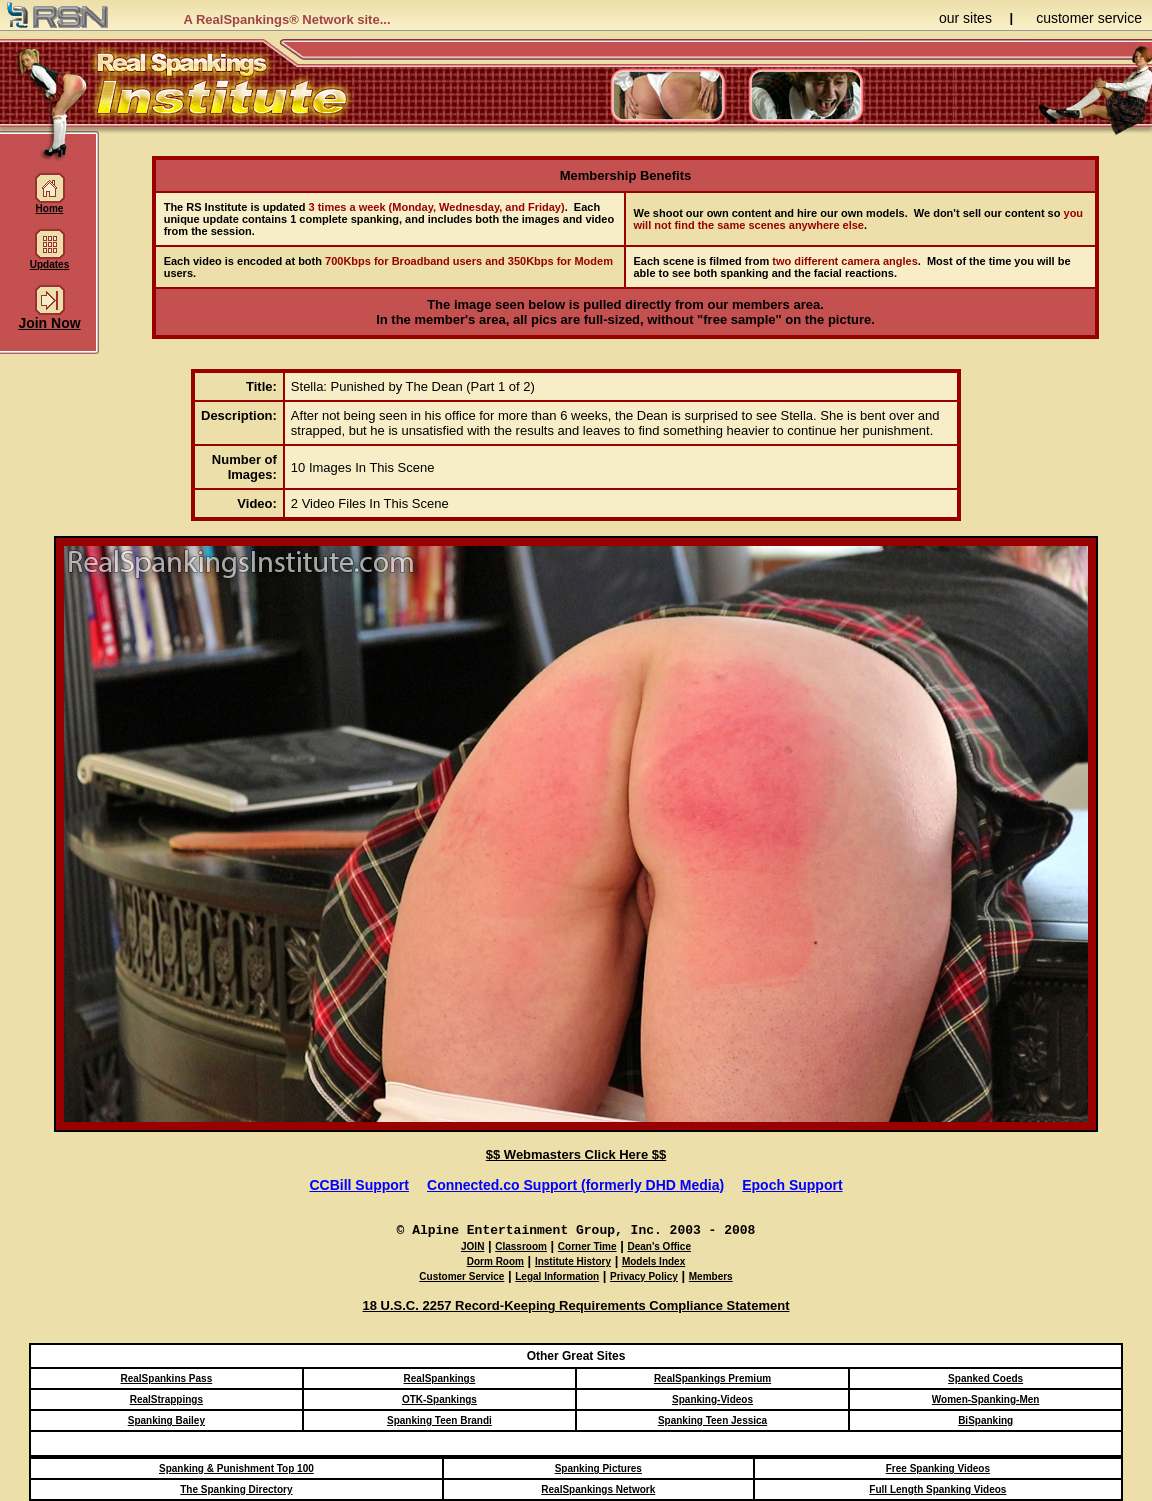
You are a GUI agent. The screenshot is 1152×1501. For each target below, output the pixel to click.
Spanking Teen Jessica (712, 1420)
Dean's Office (659, 1246)
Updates (49, 260)
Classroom (521, 1246)
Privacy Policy (644, 1276)
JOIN (472, 1246)
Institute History (573, 1261)
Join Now (49, 316)
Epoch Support (792, 1185)
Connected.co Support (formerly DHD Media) (575, 1185)
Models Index (653, 1261)
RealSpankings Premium (712, 1378)
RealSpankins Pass (166, 1378)
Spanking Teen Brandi (439, 1420)
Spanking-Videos (712, 1399)
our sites (965, 18)
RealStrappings (166, 1399)
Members (711, 1276)
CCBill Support (359, 1185)
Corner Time (587, 1246)
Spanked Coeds (985, 1378)
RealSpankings (440, 1378)
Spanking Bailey (166, 1420)
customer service (1089, 18)
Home (50, 204)
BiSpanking (985, 1420)
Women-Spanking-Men (986, 1399)
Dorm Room (495, 1261)
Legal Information (557, 1276)
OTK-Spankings (439, 1399)
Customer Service (461, 1276)
